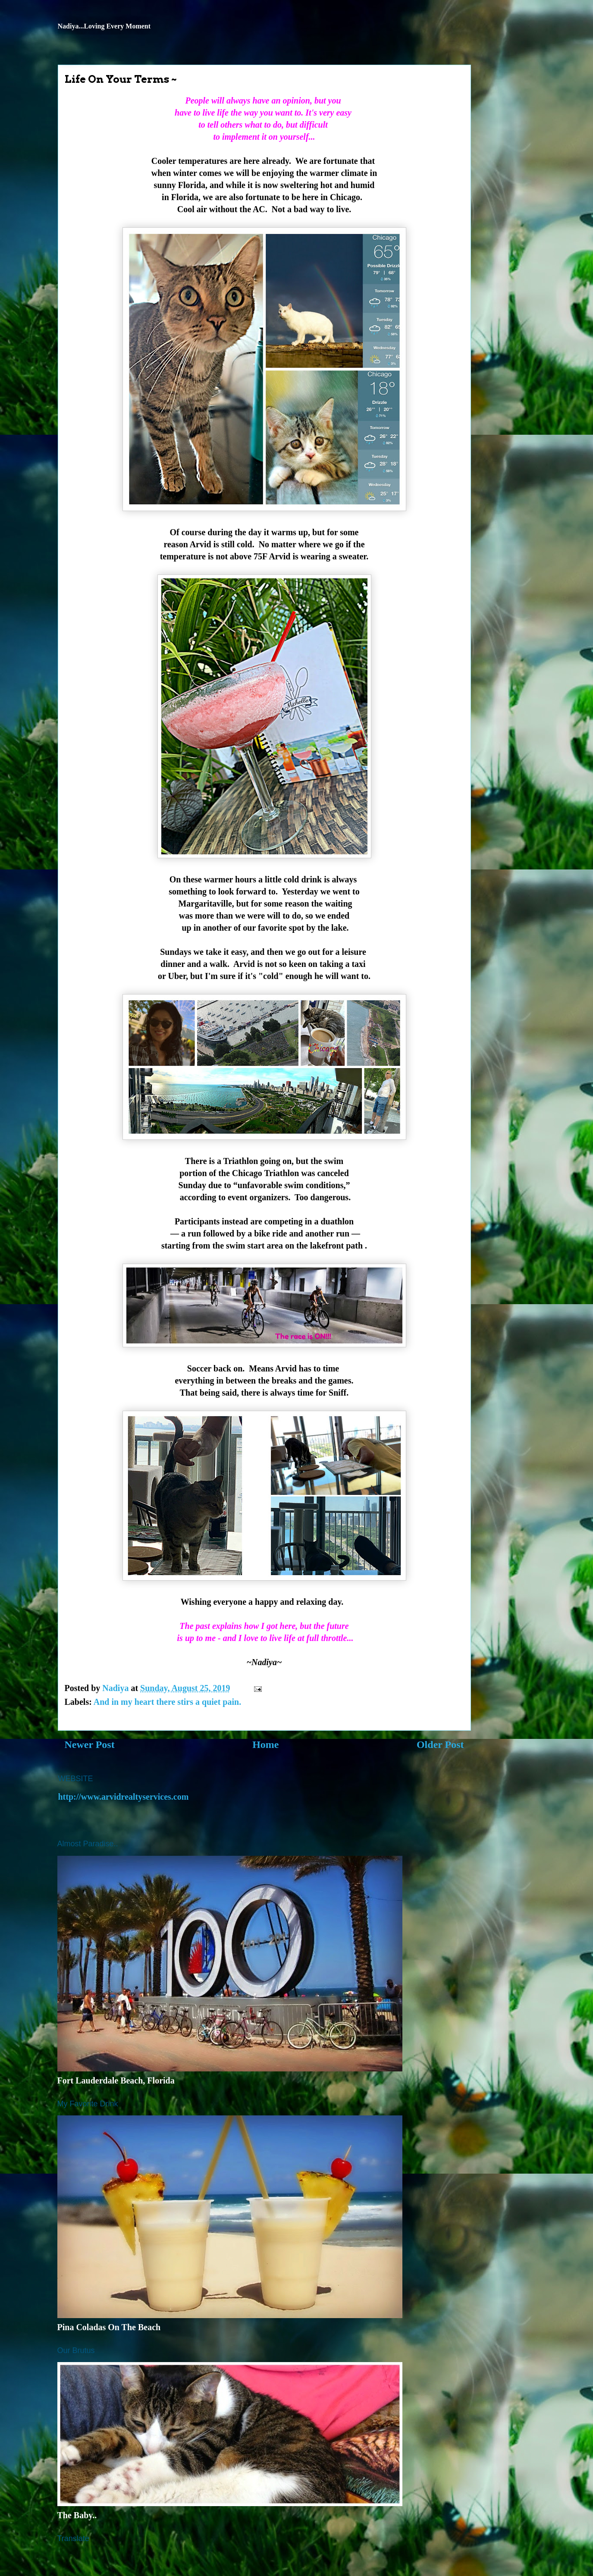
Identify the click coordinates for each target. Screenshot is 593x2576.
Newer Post (90, 1744)
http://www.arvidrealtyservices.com (123, 1796)
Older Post (440, 1744)
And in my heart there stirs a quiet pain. (167, 1702)
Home (265, 1744)
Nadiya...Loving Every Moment (104, 26)
